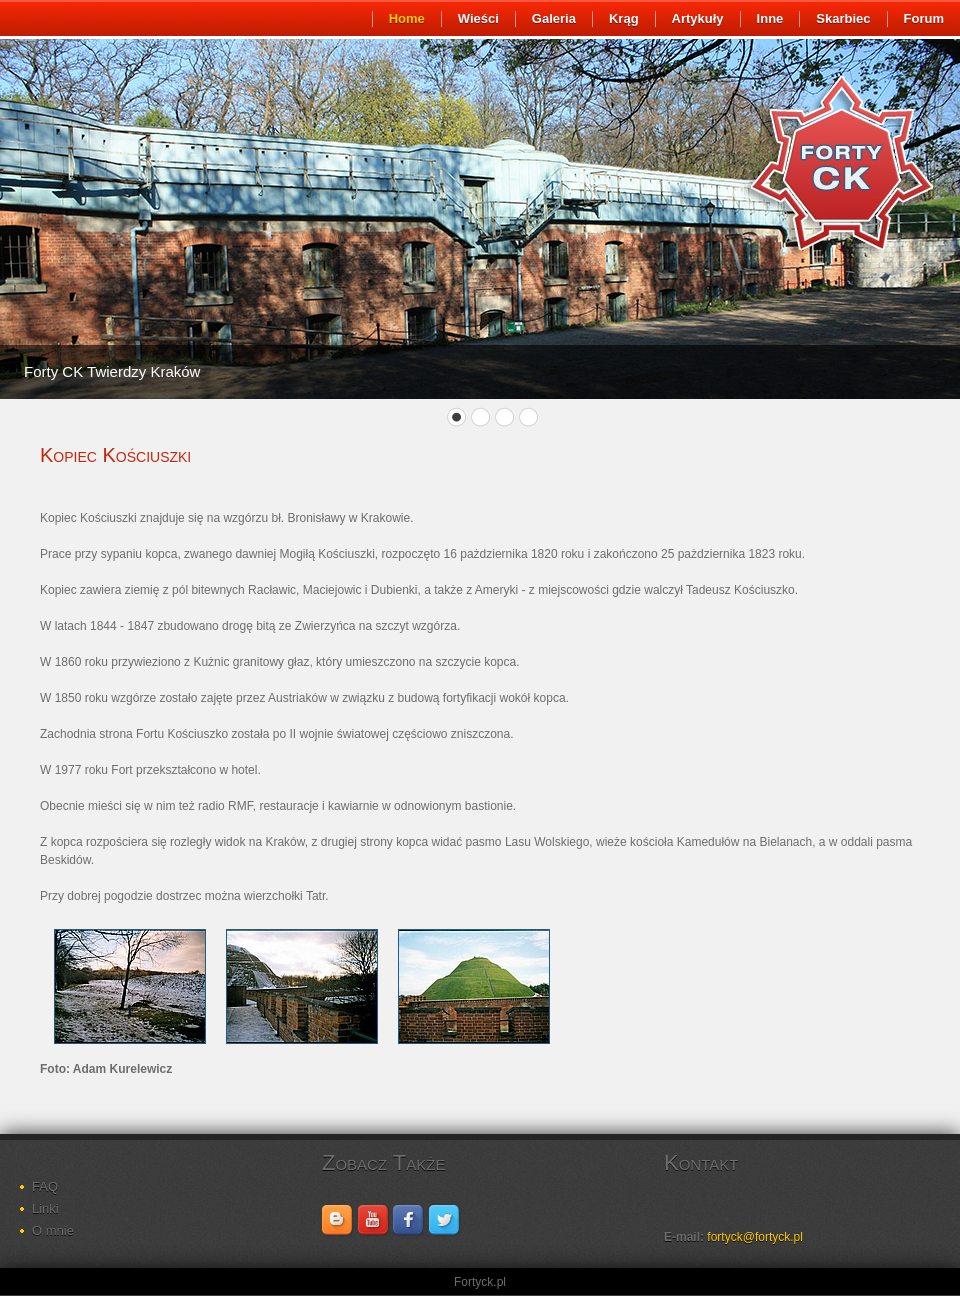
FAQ (45, 1186)
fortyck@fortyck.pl (755, 1237)
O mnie (53, 1230)
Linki (45, 1208)
